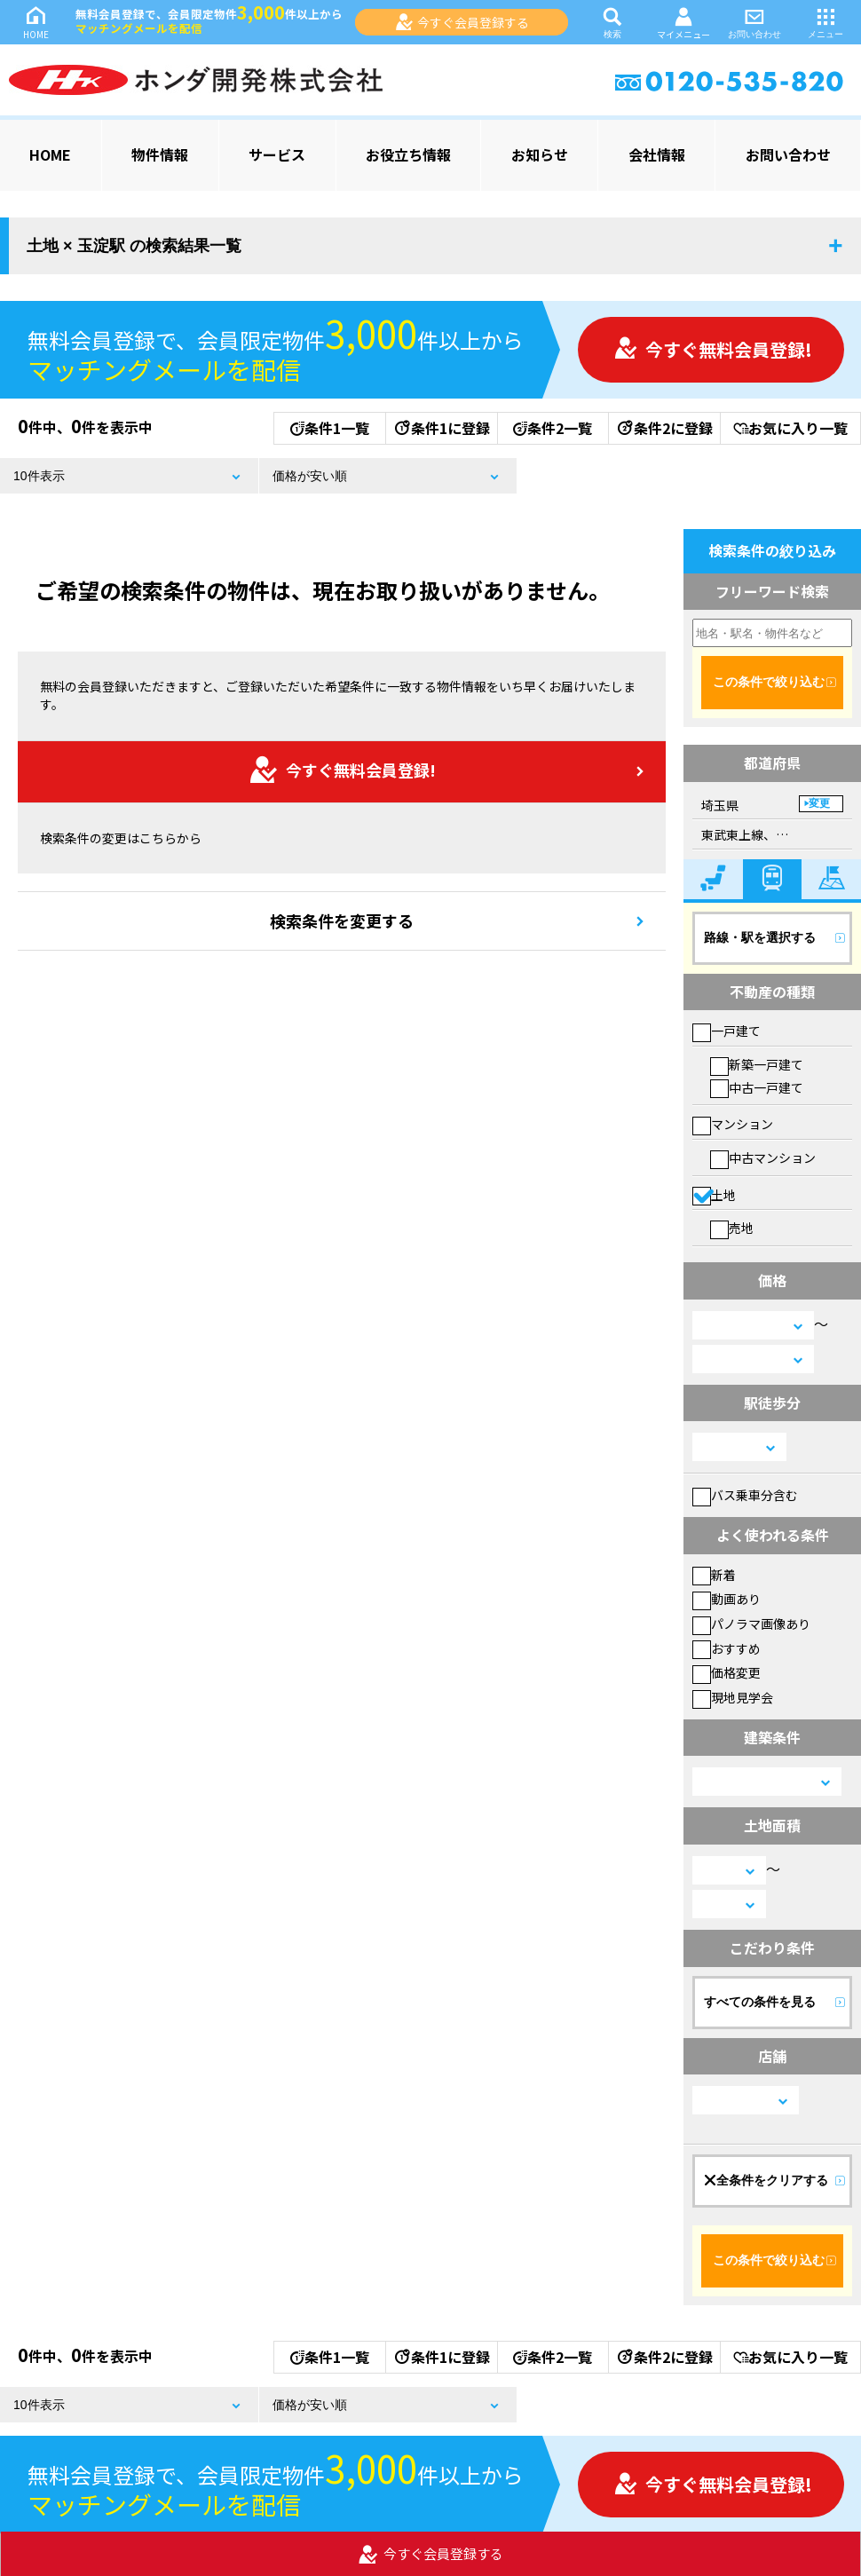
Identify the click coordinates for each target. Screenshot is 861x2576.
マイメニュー (683, 22)
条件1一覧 (329, 428)
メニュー (825, 21)
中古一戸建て (756, 1087)
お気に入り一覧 (790, 428)
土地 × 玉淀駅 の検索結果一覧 (134, 246)
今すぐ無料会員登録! (712, 349)
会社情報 (656, 154)
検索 (612, 21)
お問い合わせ (754, 21)
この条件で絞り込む (769, 682)
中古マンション (763, 1157)
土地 (714, 1195)
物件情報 (159, 154)
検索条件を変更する (342, 920)
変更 (819, 803)
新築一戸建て (756, 1064)
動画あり (726, 1599)
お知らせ (539, 154)
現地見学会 (732, 1697)
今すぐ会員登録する (462, 22)
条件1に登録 (441, 428)
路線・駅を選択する (760, 937)
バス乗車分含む (745, 1495)
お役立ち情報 (408, 154)
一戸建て (726, 1030)
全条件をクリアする (766, 2180)
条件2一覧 (552, 428)
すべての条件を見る (760, 2002)
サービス (277, 154)
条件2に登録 (664, 428)
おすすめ (726, 1648)
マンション (732, 1124)
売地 (732, 1228)
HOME (35, 22)
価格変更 (726, 1672)
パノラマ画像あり (751, 1623)
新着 (714, 1575)
